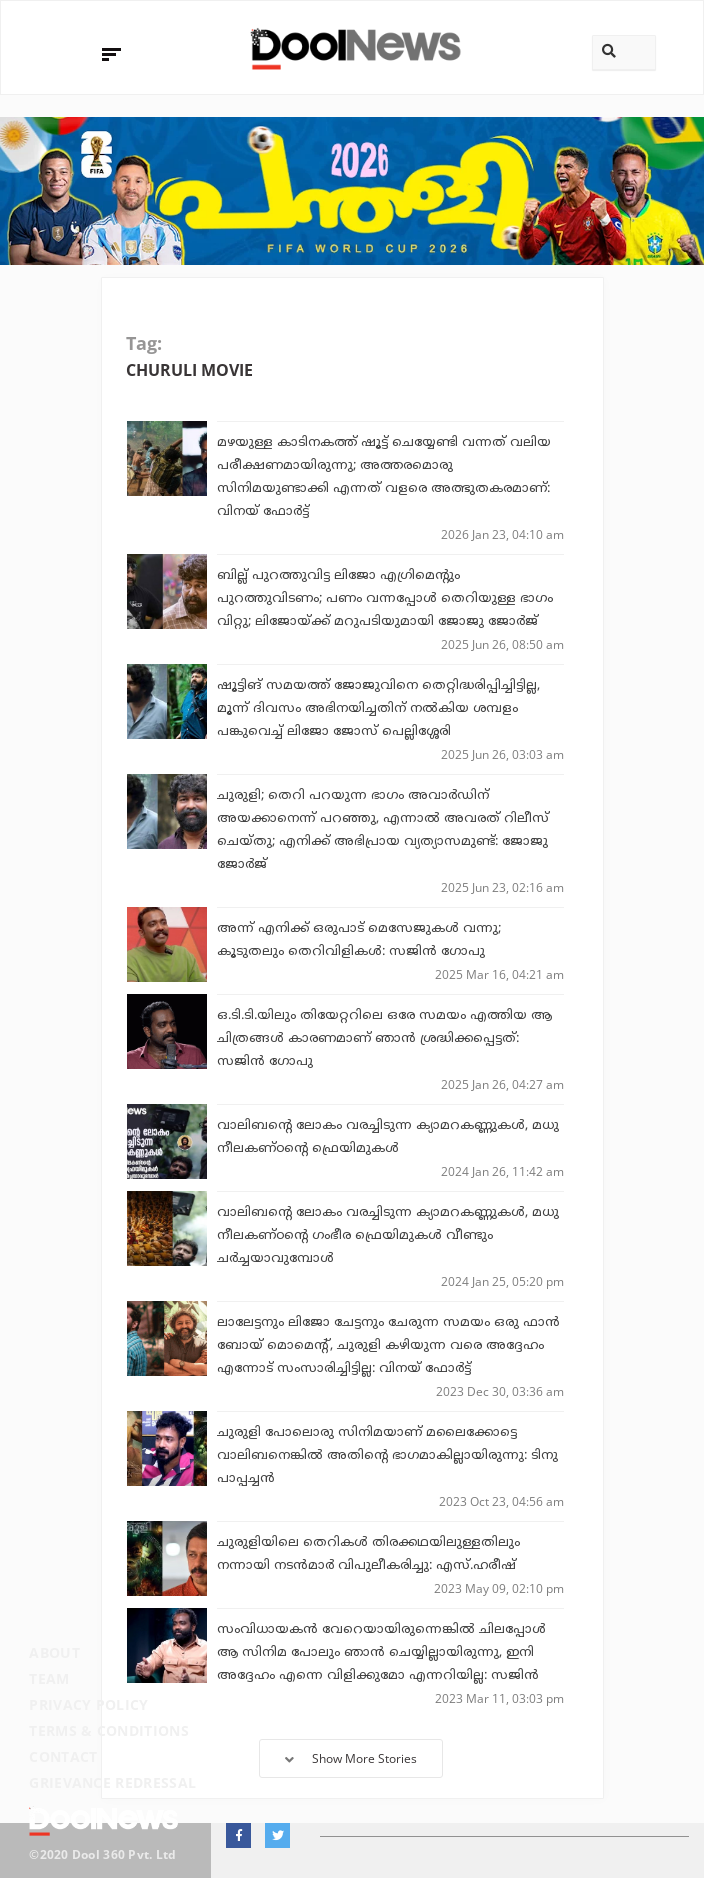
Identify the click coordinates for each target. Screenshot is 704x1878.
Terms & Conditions (109, 1730)
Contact (63, 1756)
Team (49, 1678)
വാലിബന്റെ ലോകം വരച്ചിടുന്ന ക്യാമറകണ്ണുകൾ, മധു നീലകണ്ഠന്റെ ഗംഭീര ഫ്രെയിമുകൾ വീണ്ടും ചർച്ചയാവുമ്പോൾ (388, 1236)
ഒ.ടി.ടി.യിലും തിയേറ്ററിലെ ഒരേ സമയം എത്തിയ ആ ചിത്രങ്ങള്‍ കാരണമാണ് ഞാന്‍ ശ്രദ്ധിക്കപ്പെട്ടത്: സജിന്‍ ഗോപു (384, 1039)
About (54, 1652)
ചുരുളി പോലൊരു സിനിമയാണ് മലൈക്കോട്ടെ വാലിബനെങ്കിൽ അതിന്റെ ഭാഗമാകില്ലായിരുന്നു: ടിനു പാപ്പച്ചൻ (387, 1456)
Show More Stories (351, 1758)
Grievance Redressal (112, 1782)
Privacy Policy (88, 1704)
